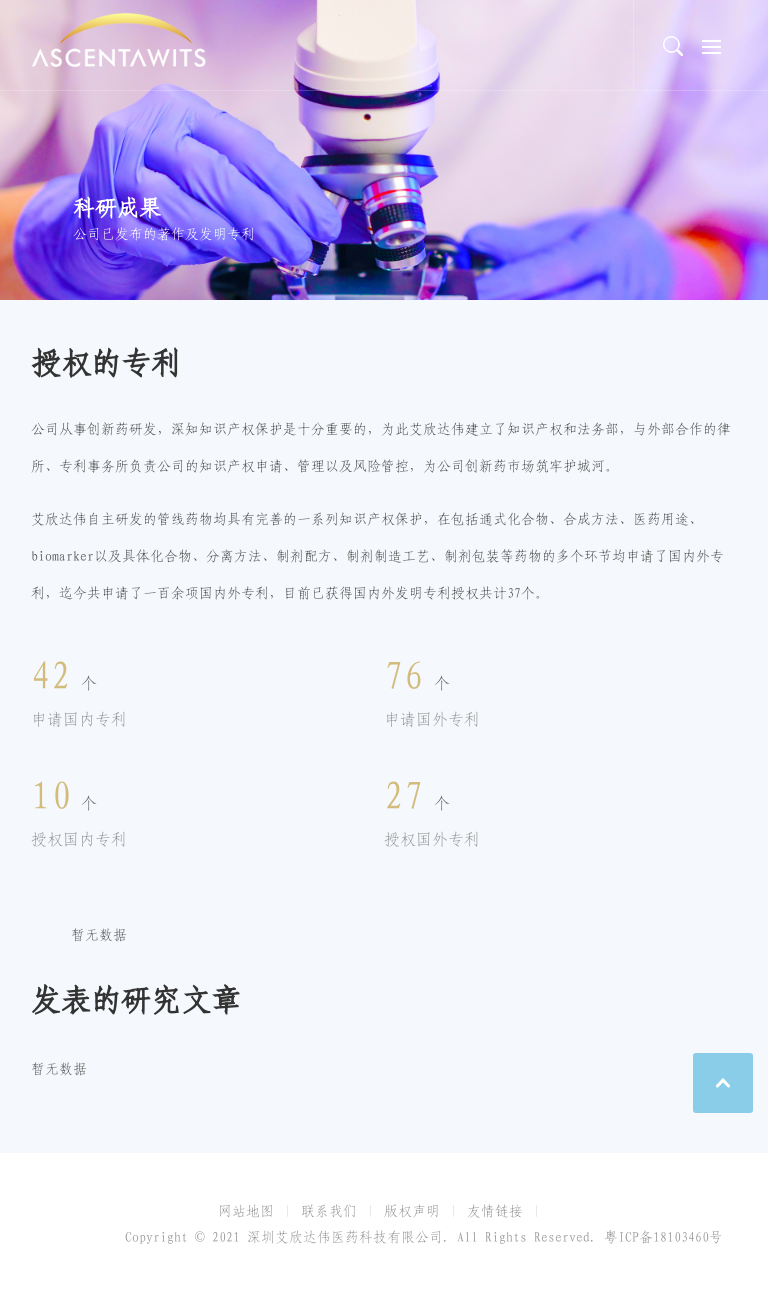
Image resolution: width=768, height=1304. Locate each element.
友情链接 (495, 1211)
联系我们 (329, 1211)
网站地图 (246, 1211)
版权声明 (412, 1211)
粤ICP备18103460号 (663, 1237)
